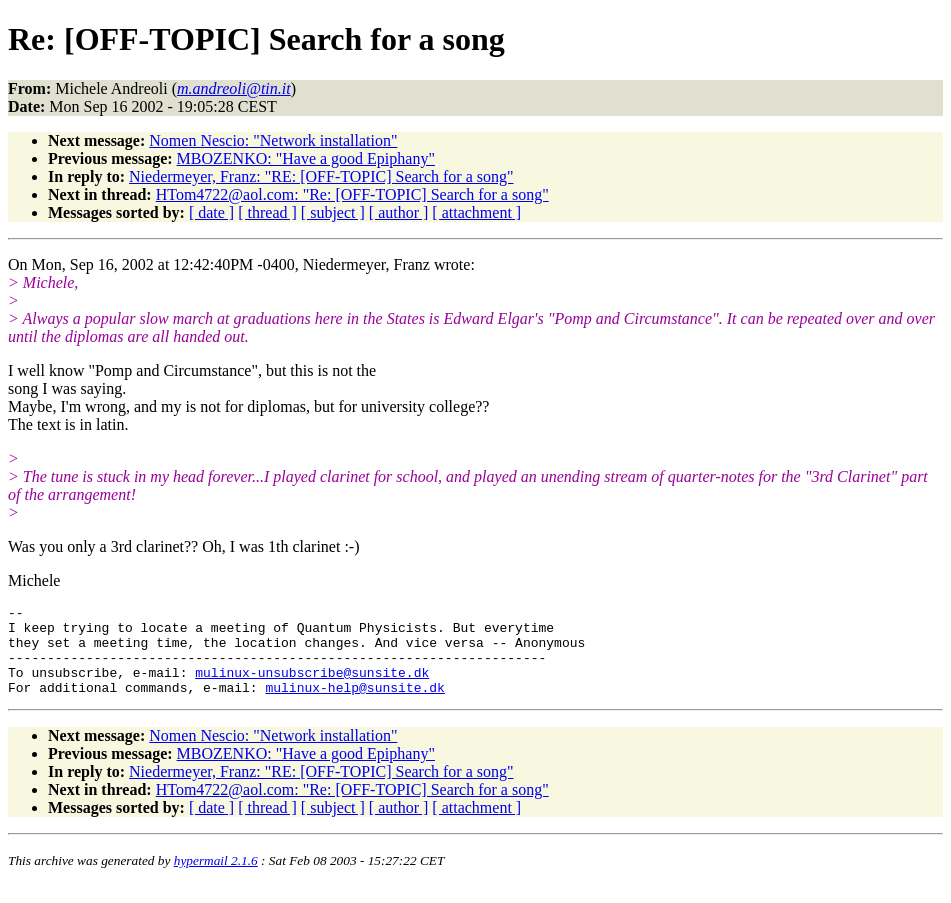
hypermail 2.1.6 (216, 878)
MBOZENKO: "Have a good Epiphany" (306, 158)
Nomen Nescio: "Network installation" (273, 140)
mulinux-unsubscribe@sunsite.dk (312, 687)
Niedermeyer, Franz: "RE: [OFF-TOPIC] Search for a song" (321, 176)
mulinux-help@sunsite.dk (354, 705)
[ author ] (399, 212)
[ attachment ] (476, 212)
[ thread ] (267, 212)
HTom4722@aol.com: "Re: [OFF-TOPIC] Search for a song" (352, 194)
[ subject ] (333, 212)
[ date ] (211, 212)
